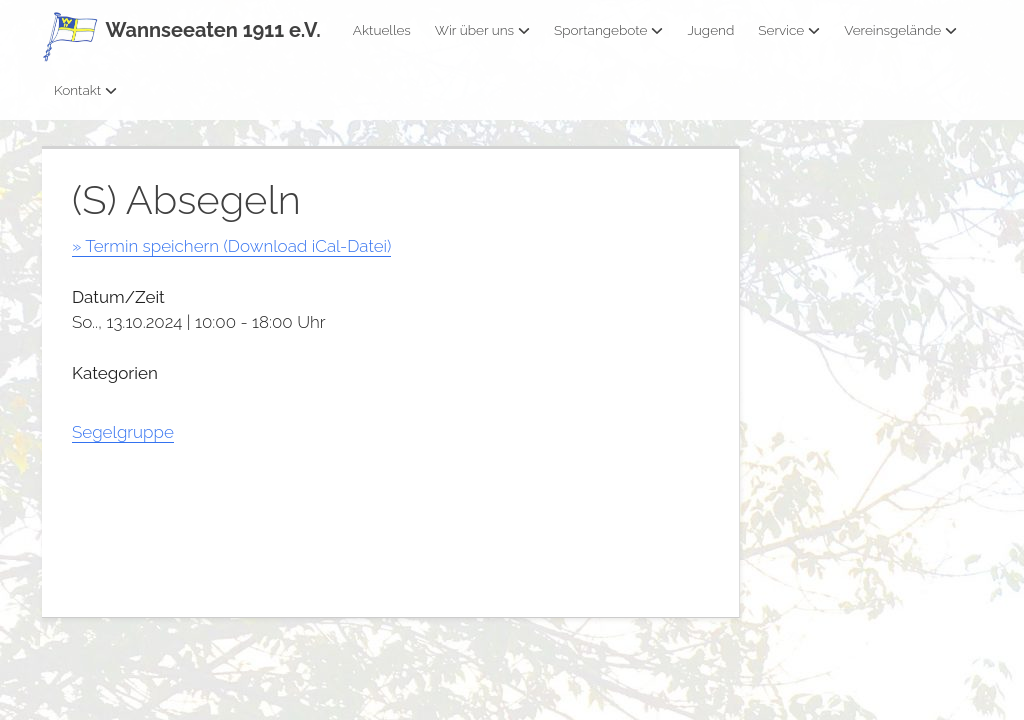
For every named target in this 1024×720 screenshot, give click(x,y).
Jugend (710, 30)
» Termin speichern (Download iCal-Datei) (231, 246)
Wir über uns (482, 30)
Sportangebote (608, 30)
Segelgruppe (123, 432)
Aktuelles (382, 30)
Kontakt (85, 90)
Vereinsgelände (900, 30)
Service (789, 30)
